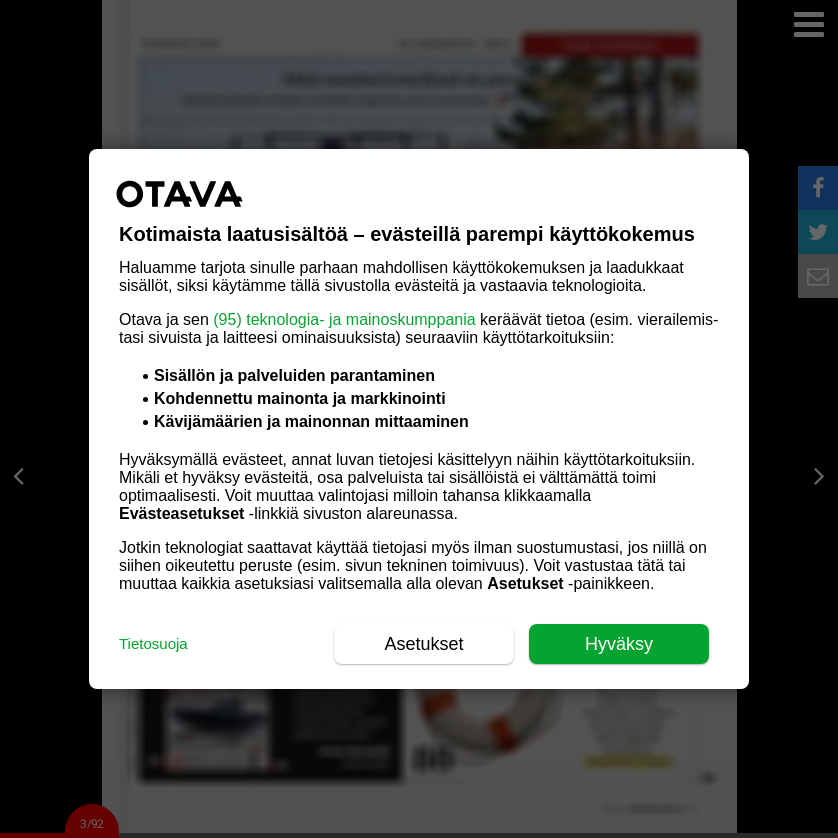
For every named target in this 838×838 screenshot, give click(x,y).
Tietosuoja (153, 643)
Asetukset (423, 644)
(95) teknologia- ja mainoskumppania (344, 319)
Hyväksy (619, 644)
